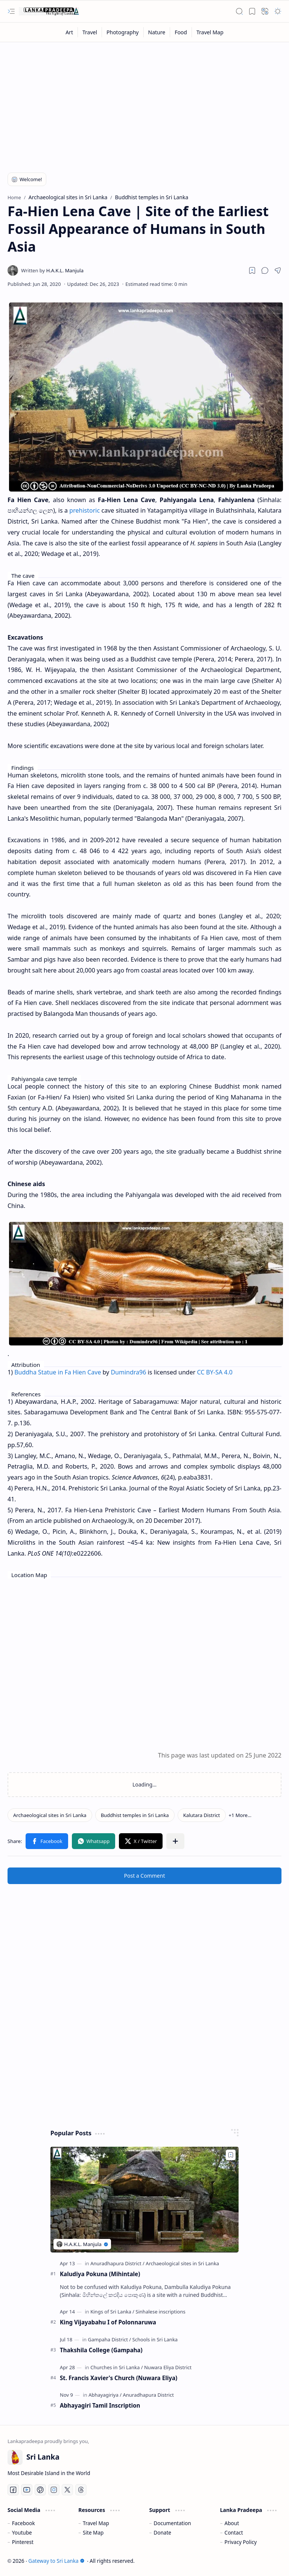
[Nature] (157, 32)
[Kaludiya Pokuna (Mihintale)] (144, 2199)
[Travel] (90, 32)
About (232, 2523)
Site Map (93, 2532)
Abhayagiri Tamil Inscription (100, 2405)
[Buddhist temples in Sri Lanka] (135, 1815)
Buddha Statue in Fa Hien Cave (57, 1372)
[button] (11, 11)
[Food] (181, 32)
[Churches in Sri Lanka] (116, 2367)
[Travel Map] (210, 32)
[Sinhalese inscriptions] (160, 2311)
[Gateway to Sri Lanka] (49, 11)
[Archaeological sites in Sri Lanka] (50, 1815)
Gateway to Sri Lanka (56, 2560)
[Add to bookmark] (231, 2155)
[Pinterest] (40, 2489)
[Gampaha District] (109, 2339)
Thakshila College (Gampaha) (101, 2350)
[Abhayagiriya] (105, 2394)
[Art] (69, 32)
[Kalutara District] (202, 1815)
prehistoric (84, 510)
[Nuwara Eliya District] (168, 2367)
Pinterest (22, 2541)
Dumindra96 (128, 1372)
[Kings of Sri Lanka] (112, 2311)
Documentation (172, 2523)
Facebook (23, 2523)
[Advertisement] (144, 102)
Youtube (22, 2532)
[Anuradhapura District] (117, 2263)
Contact (234, 2532)
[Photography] (122, 32)
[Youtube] (26, 2489)
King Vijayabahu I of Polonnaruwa (108, 2322)
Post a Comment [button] (144, 1875)
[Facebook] (13, 2489)
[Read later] (252, 270)
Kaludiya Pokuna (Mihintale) (100, 2274)
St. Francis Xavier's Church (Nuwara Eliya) (118, 2378)
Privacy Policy (241, 2541)
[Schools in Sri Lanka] (155, 2339)
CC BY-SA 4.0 (214, 1372)
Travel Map (96, 2523)
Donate (162, 2532)
